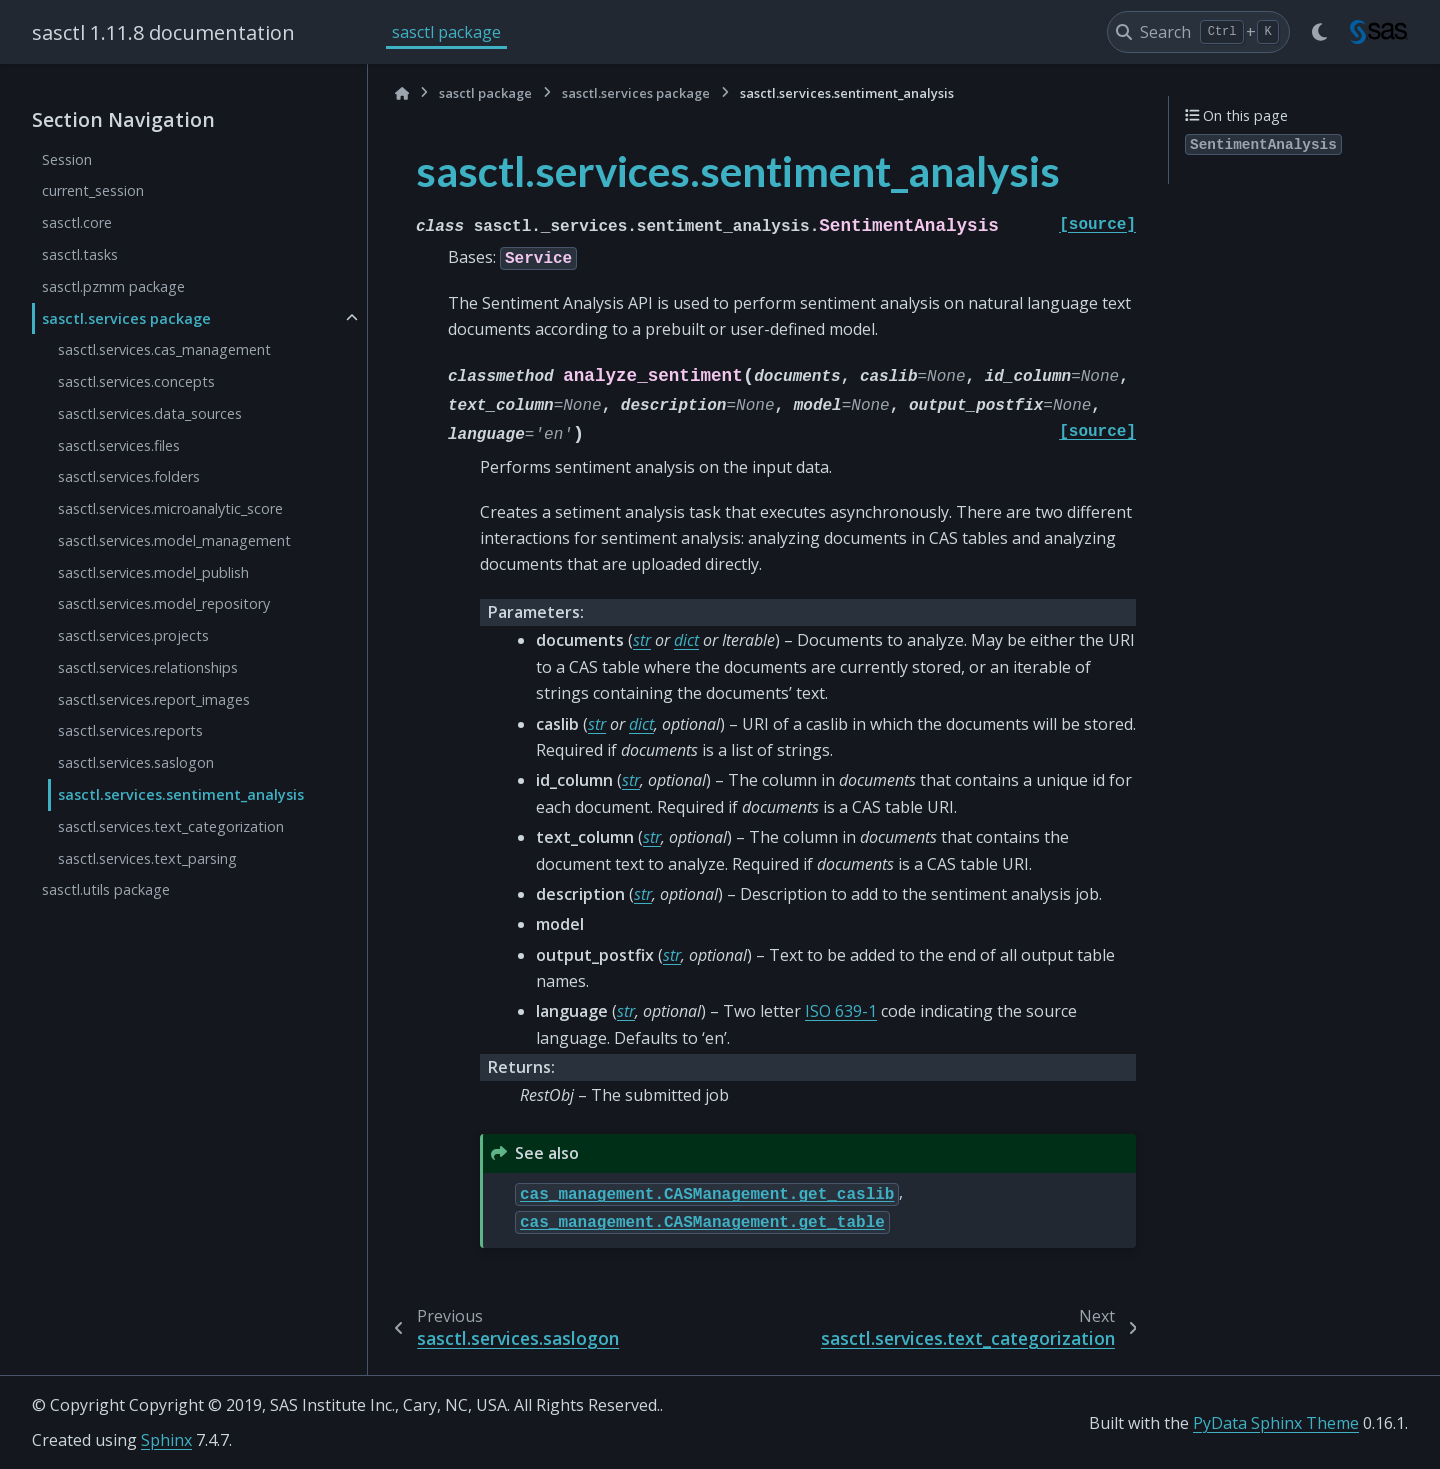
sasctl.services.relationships (148, 667)
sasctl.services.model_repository (164, 603)
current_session (93, 190)
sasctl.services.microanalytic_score (170, 508)
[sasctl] (1379, 32)
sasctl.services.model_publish (153, 572)
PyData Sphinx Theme (1276, 1423)
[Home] (402, 93)
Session (67, 159)
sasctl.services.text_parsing (147, 858)
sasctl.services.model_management (174, 540)
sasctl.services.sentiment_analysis (181, 794)
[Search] (1198, 32)
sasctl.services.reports (130, 730)
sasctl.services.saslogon (136, 762)
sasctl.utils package (106, 889)
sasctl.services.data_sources (150, 413)
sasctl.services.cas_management (164, 349)
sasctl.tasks (80, 254)
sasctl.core (77, 222)
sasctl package (446, 32)
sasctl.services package (126, 318)
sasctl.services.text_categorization (171, 826)
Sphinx (166, 1440)
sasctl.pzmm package (113, 286)
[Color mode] (1320, 32)
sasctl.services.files (119, 445)
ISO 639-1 (841, 1011)
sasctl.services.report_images (154, 699)
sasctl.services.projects (133, 635)
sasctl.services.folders (129, 476)
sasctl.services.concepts (136, 381)
